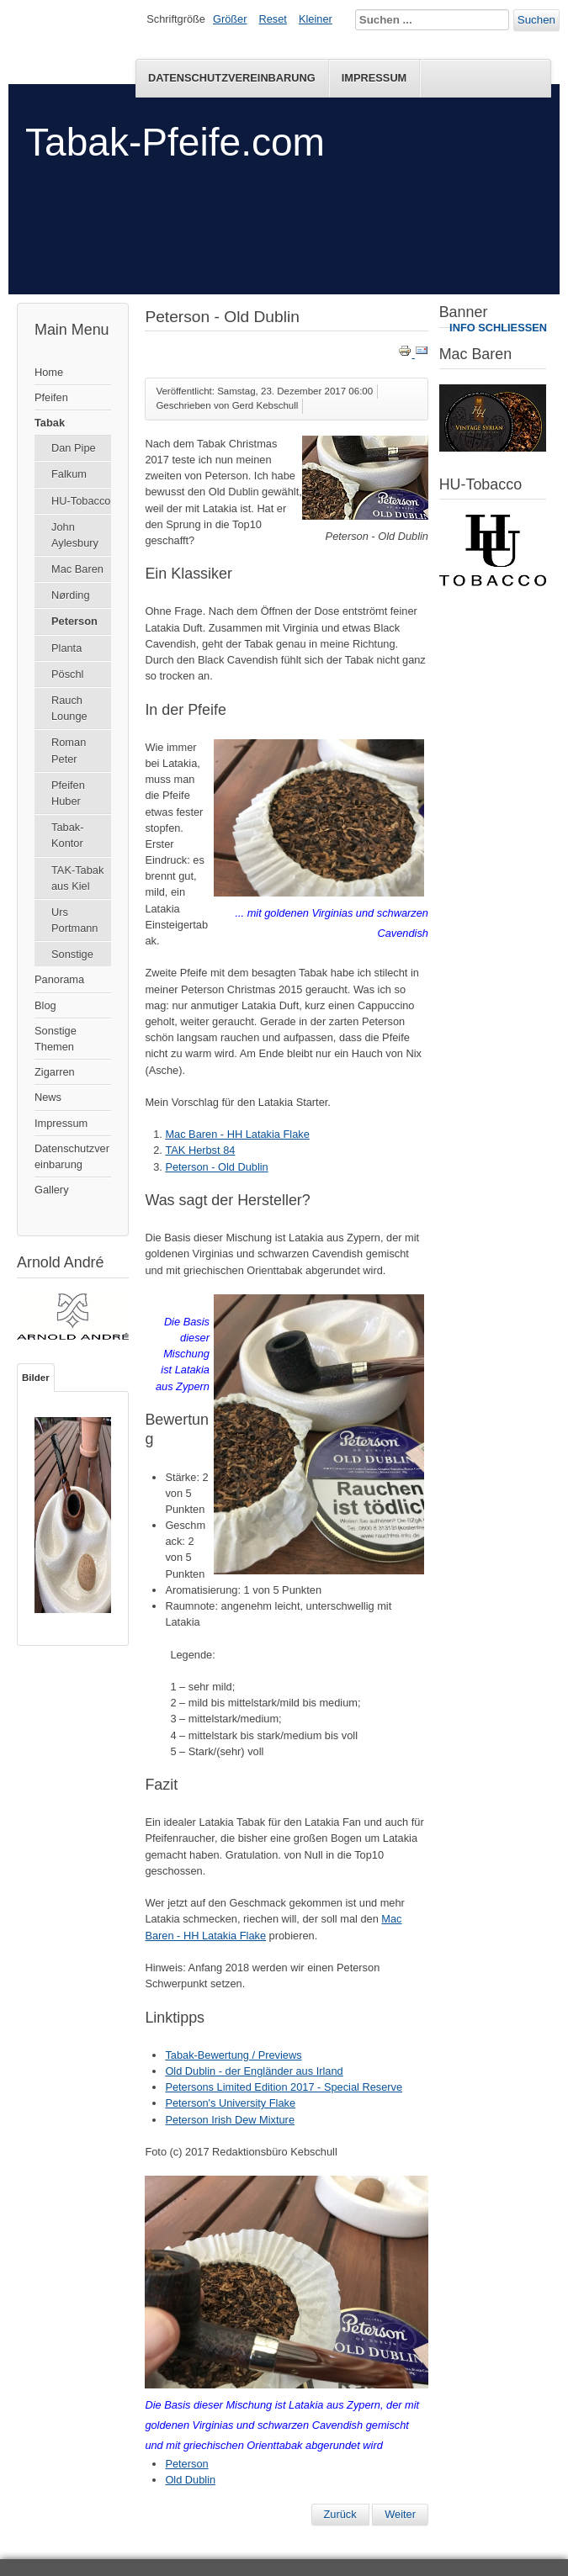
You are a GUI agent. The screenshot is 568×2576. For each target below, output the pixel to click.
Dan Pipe (73, 448)
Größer (230, 19)
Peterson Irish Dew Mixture (230, 2119)
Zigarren (55, 1072)
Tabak (50, 422)
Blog (45, 1005)
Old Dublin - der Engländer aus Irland (253, 2071)
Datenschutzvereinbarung (232, 77)
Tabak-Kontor (67, 835)
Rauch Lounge (69, 708)
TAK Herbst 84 (200, 1150)
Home (49, 372)
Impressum (374, 77)
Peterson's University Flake (230, 2103)
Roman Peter (68, 750)
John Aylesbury (74, 535)
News (48, 1097)
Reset (273, 19)
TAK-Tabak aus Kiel (77, 878)
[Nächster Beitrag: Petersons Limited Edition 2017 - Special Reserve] (400, 2515)
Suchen (536, 19)
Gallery (52, 1189)
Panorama (59, 979)
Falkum (69, 474)
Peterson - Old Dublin (216, 1167)
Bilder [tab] (36, 1378)
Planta (66, 648)
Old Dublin (190, 2479)
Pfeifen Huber (68, 793)
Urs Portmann (74, 920)
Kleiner (315, 19)
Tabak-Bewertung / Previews (233, 2055)
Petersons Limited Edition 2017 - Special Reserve (283, 2087)
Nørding (70, 595)
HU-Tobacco (80, 501)
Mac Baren (77, 569)
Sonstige (72, 954)
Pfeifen (51, 397)
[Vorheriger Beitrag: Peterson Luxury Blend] (340, 2515)
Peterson (74, 621)
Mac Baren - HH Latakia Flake (237, 1134)
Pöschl (67, 674)
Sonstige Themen (56, 1038)
